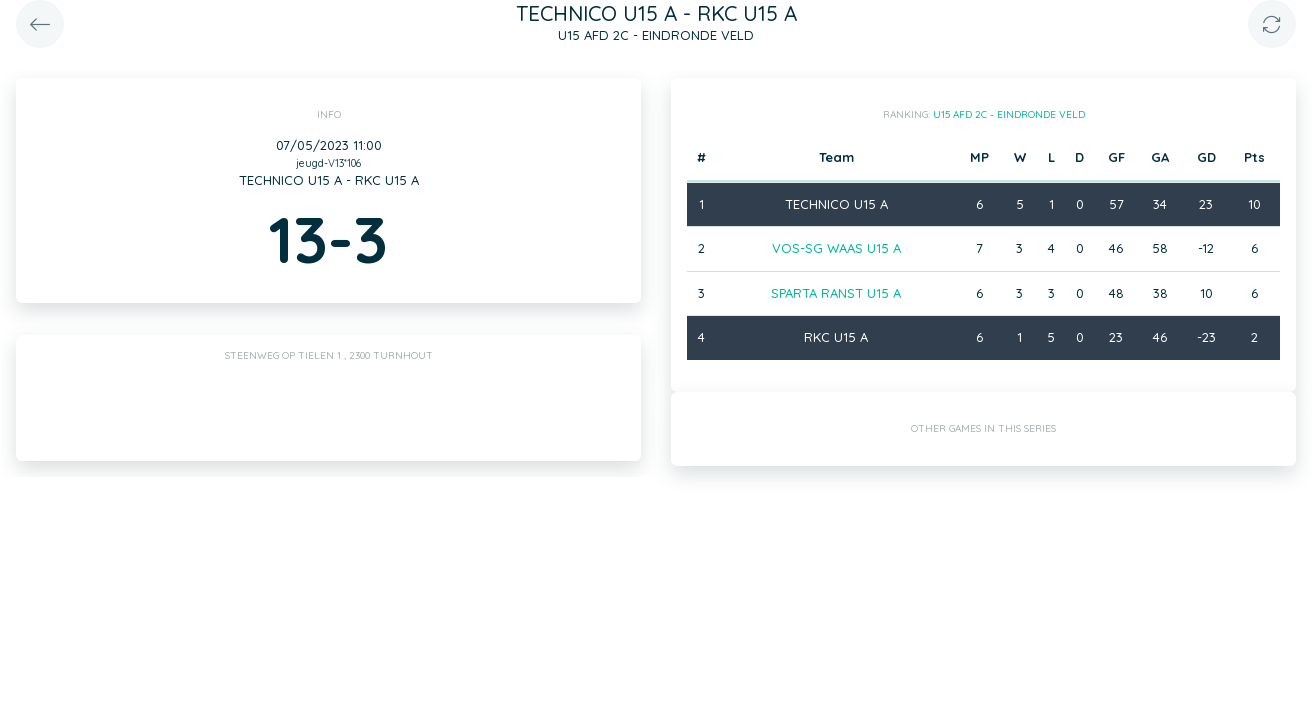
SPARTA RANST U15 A (836, 293)
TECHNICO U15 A (836, 204)
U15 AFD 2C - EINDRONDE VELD (1009, 114)
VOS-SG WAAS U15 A (836, 248)
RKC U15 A (836, 337)
